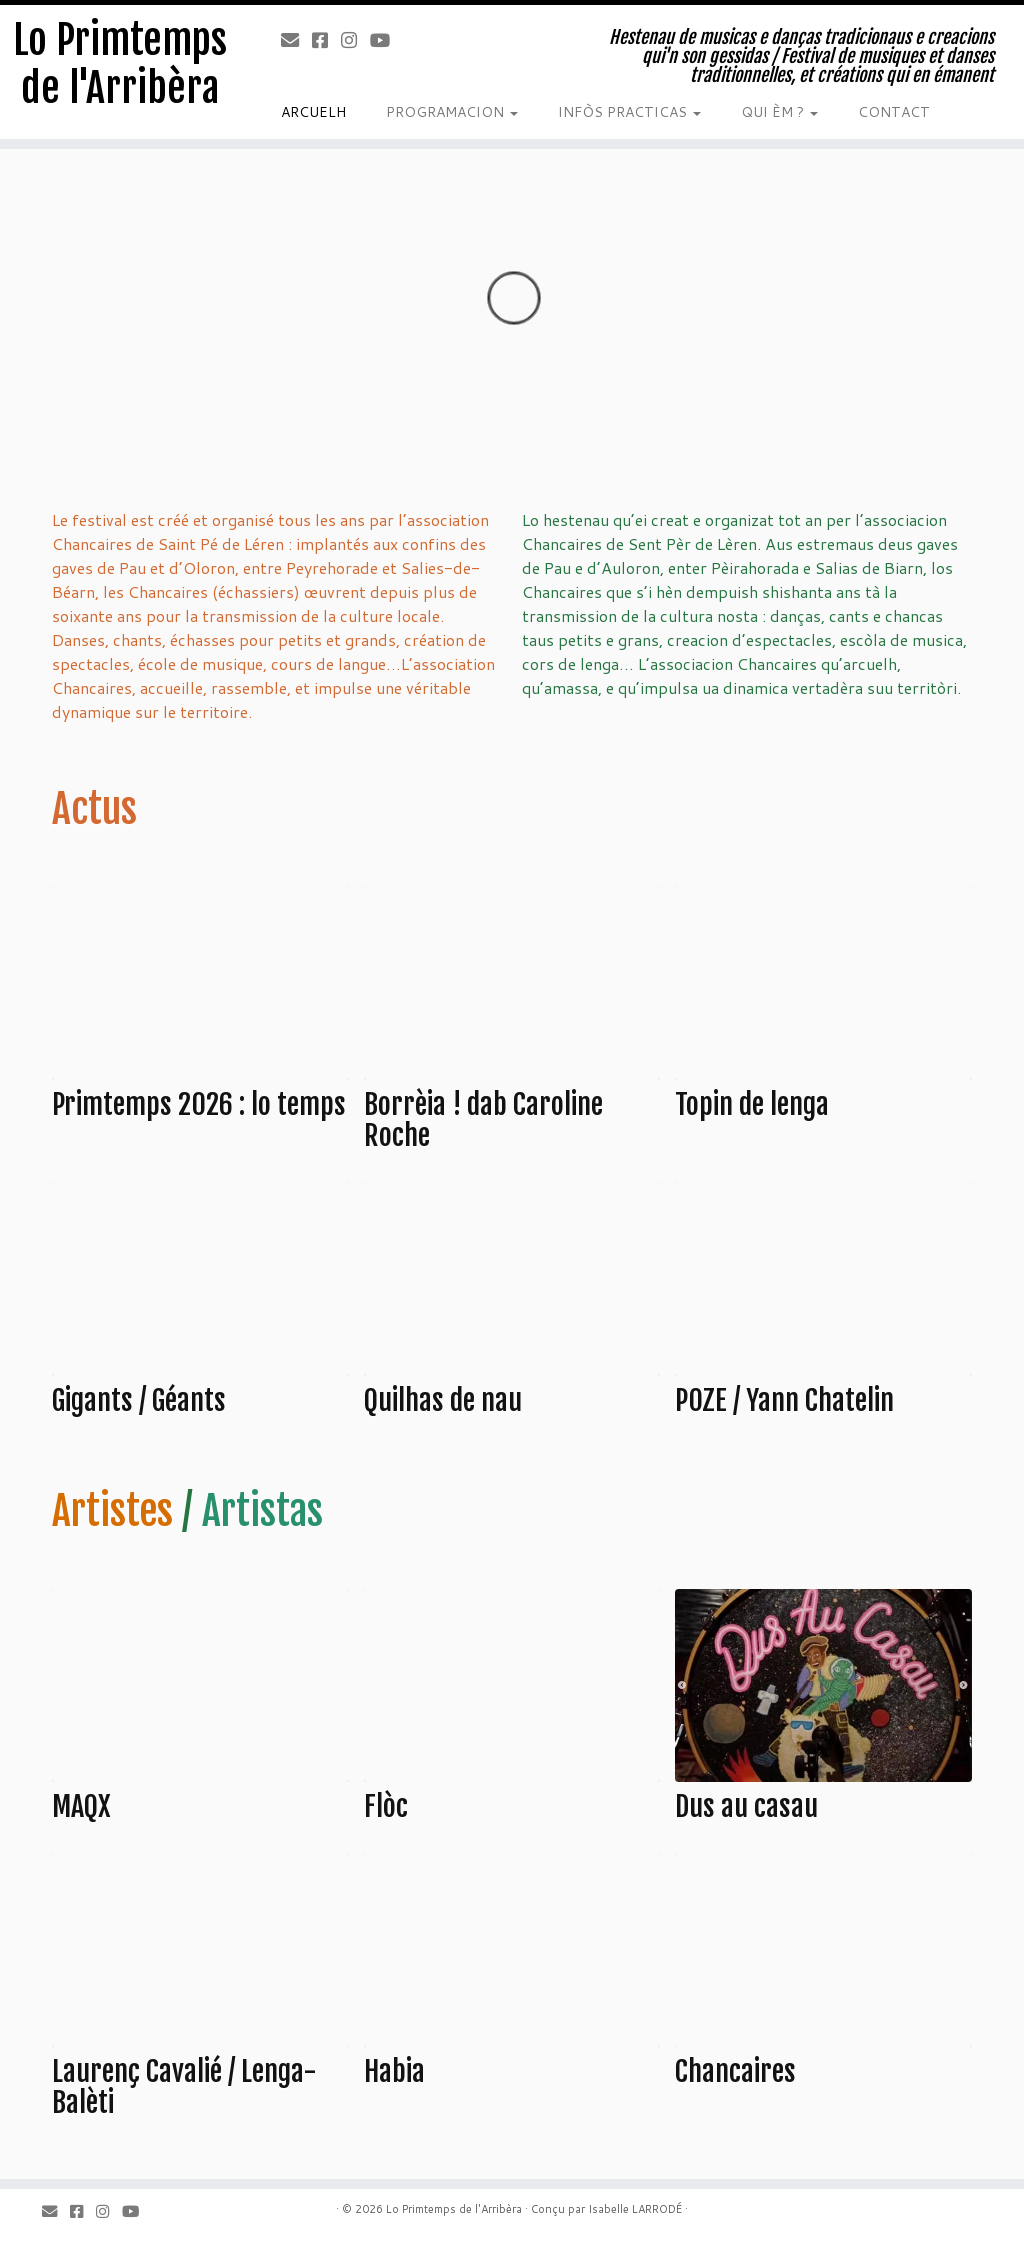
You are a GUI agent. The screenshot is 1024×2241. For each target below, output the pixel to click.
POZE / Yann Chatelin (784, 1400)
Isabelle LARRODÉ (635, 2209)
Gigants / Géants (139, 1400)
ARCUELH (313, 112)
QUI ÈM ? (779, 112)
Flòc (386, 1806)
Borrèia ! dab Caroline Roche (483, 1120)
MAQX (81, 1806)
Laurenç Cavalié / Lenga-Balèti (184, 2087)
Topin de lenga (752, 1104)
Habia (394, 2071)
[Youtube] (386, 40)
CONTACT (894, 112)
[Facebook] (326, 40)
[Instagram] (355, 40)
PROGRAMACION (452, 112)
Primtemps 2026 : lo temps (199, 1104)
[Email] (296, 40)
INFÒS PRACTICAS (629, 112)
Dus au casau (746, 1806)
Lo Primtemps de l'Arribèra (120, 64)
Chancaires (735, 2071)
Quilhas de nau (443, 1400)
